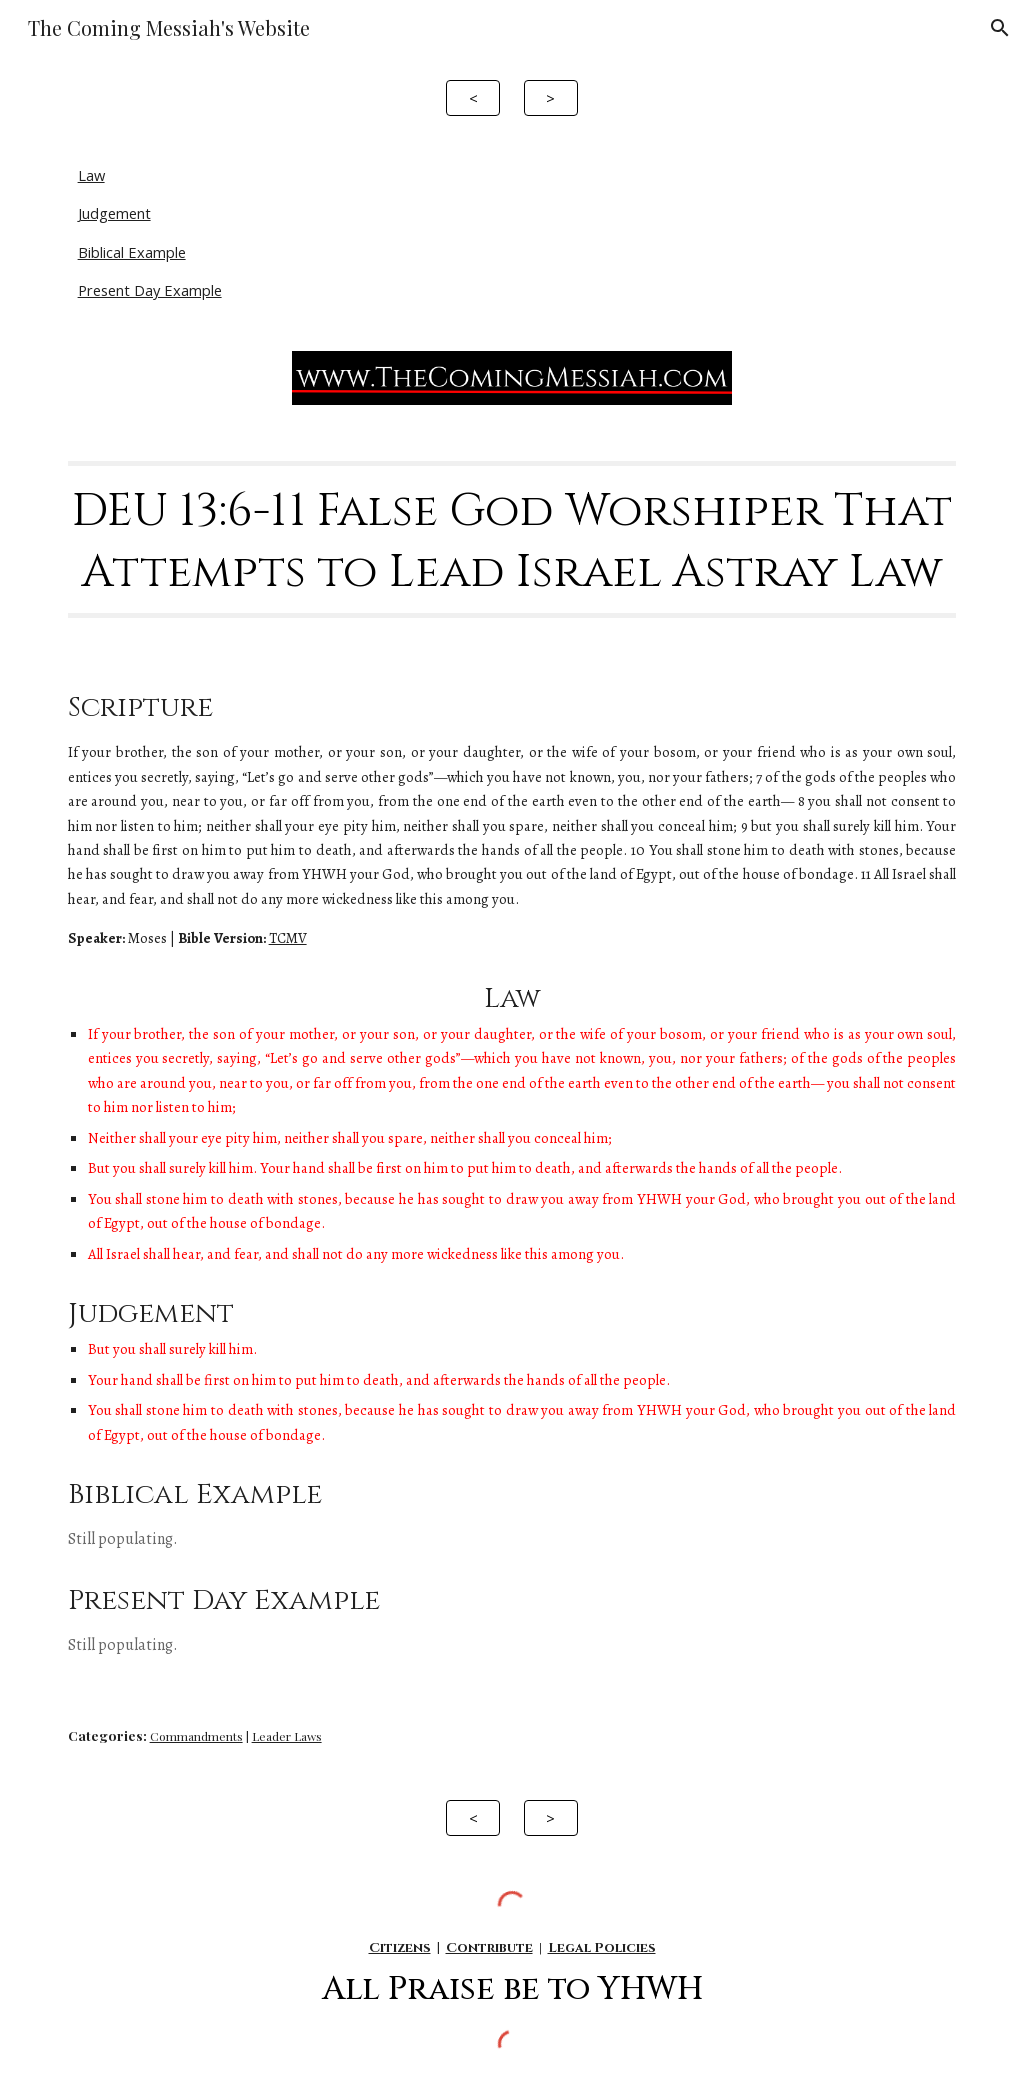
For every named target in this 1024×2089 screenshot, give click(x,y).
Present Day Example (150, 290)
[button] (1000, 28)
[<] (473, 97)
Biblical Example (132, 252)
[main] (512, 539)
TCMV (288, 938)
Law (91, 175)
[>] (551, 97)
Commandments (196, 1736)
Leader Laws (287, 1736)
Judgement (114, 213)
